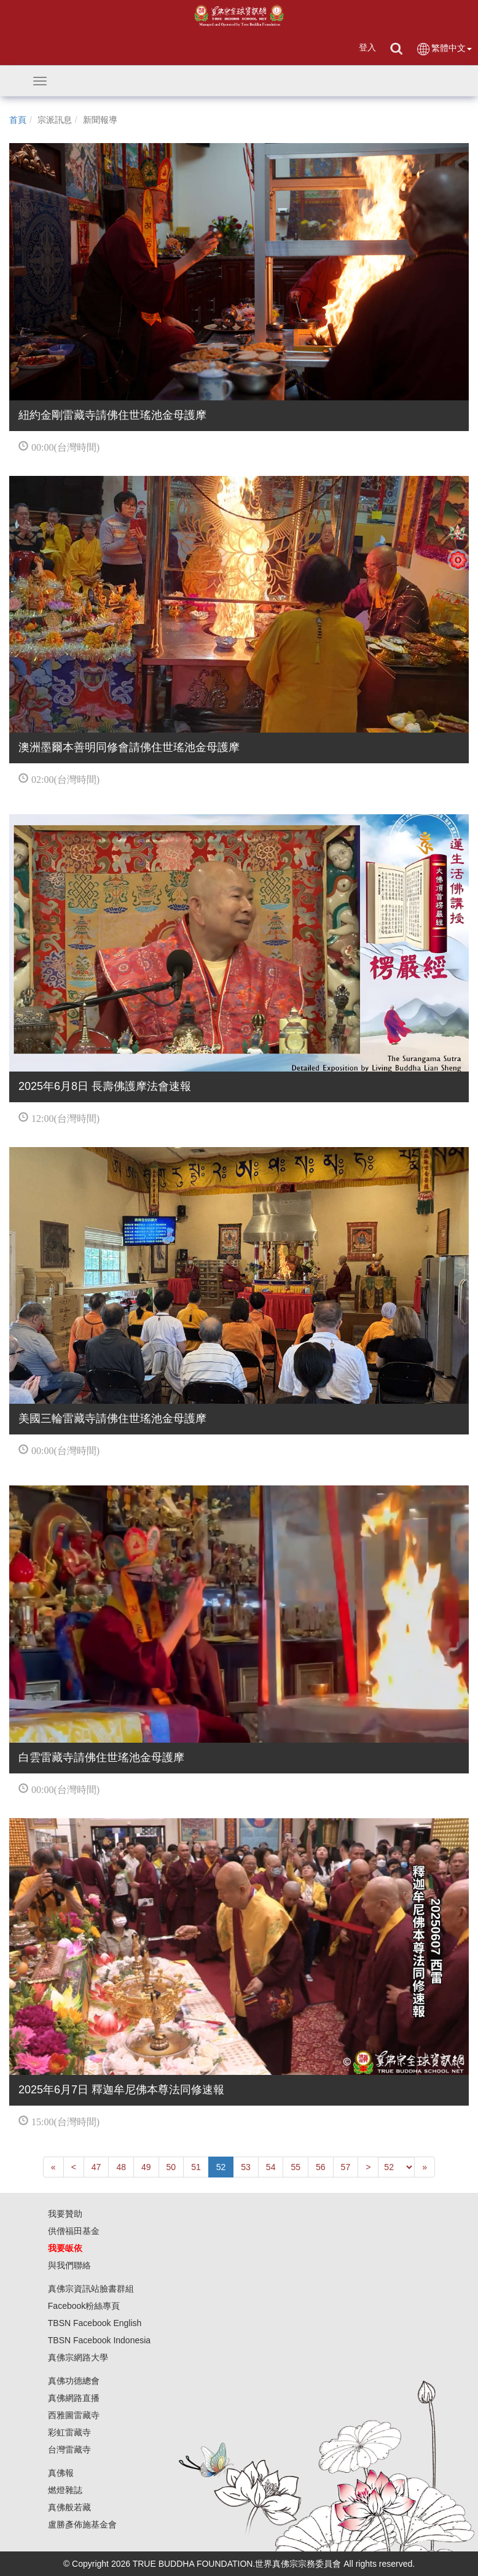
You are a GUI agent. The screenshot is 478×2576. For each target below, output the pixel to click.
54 (271, 2167)
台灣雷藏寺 (69, 2449)
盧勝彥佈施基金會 (82, 2524)
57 (346, 2167)
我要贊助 (65, 2214)
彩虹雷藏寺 (69, 2432)
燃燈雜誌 (65, 2490)
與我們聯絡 (69, 2265)
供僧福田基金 (74, 2231)
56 (321, 2167)
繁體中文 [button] (444, 48)
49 (146, 2167)
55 (295, 2167)
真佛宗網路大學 (78, 2357)
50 (171, 2167)
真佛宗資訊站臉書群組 (91, 2289)
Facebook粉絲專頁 (84, 2306)
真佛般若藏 (69, 2507)
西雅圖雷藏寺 (74, 2415)
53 (246, 2167)
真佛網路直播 (74, 2398)
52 (221, 2167)
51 (196, 2167)
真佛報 (61, 2473)
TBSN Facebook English (95, 2323)
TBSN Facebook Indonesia (99, 2340)
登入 (367, 47)
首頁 (17, 120)
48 (121, 2167)
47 (96, 2167)
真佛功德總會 (74, 2381)
